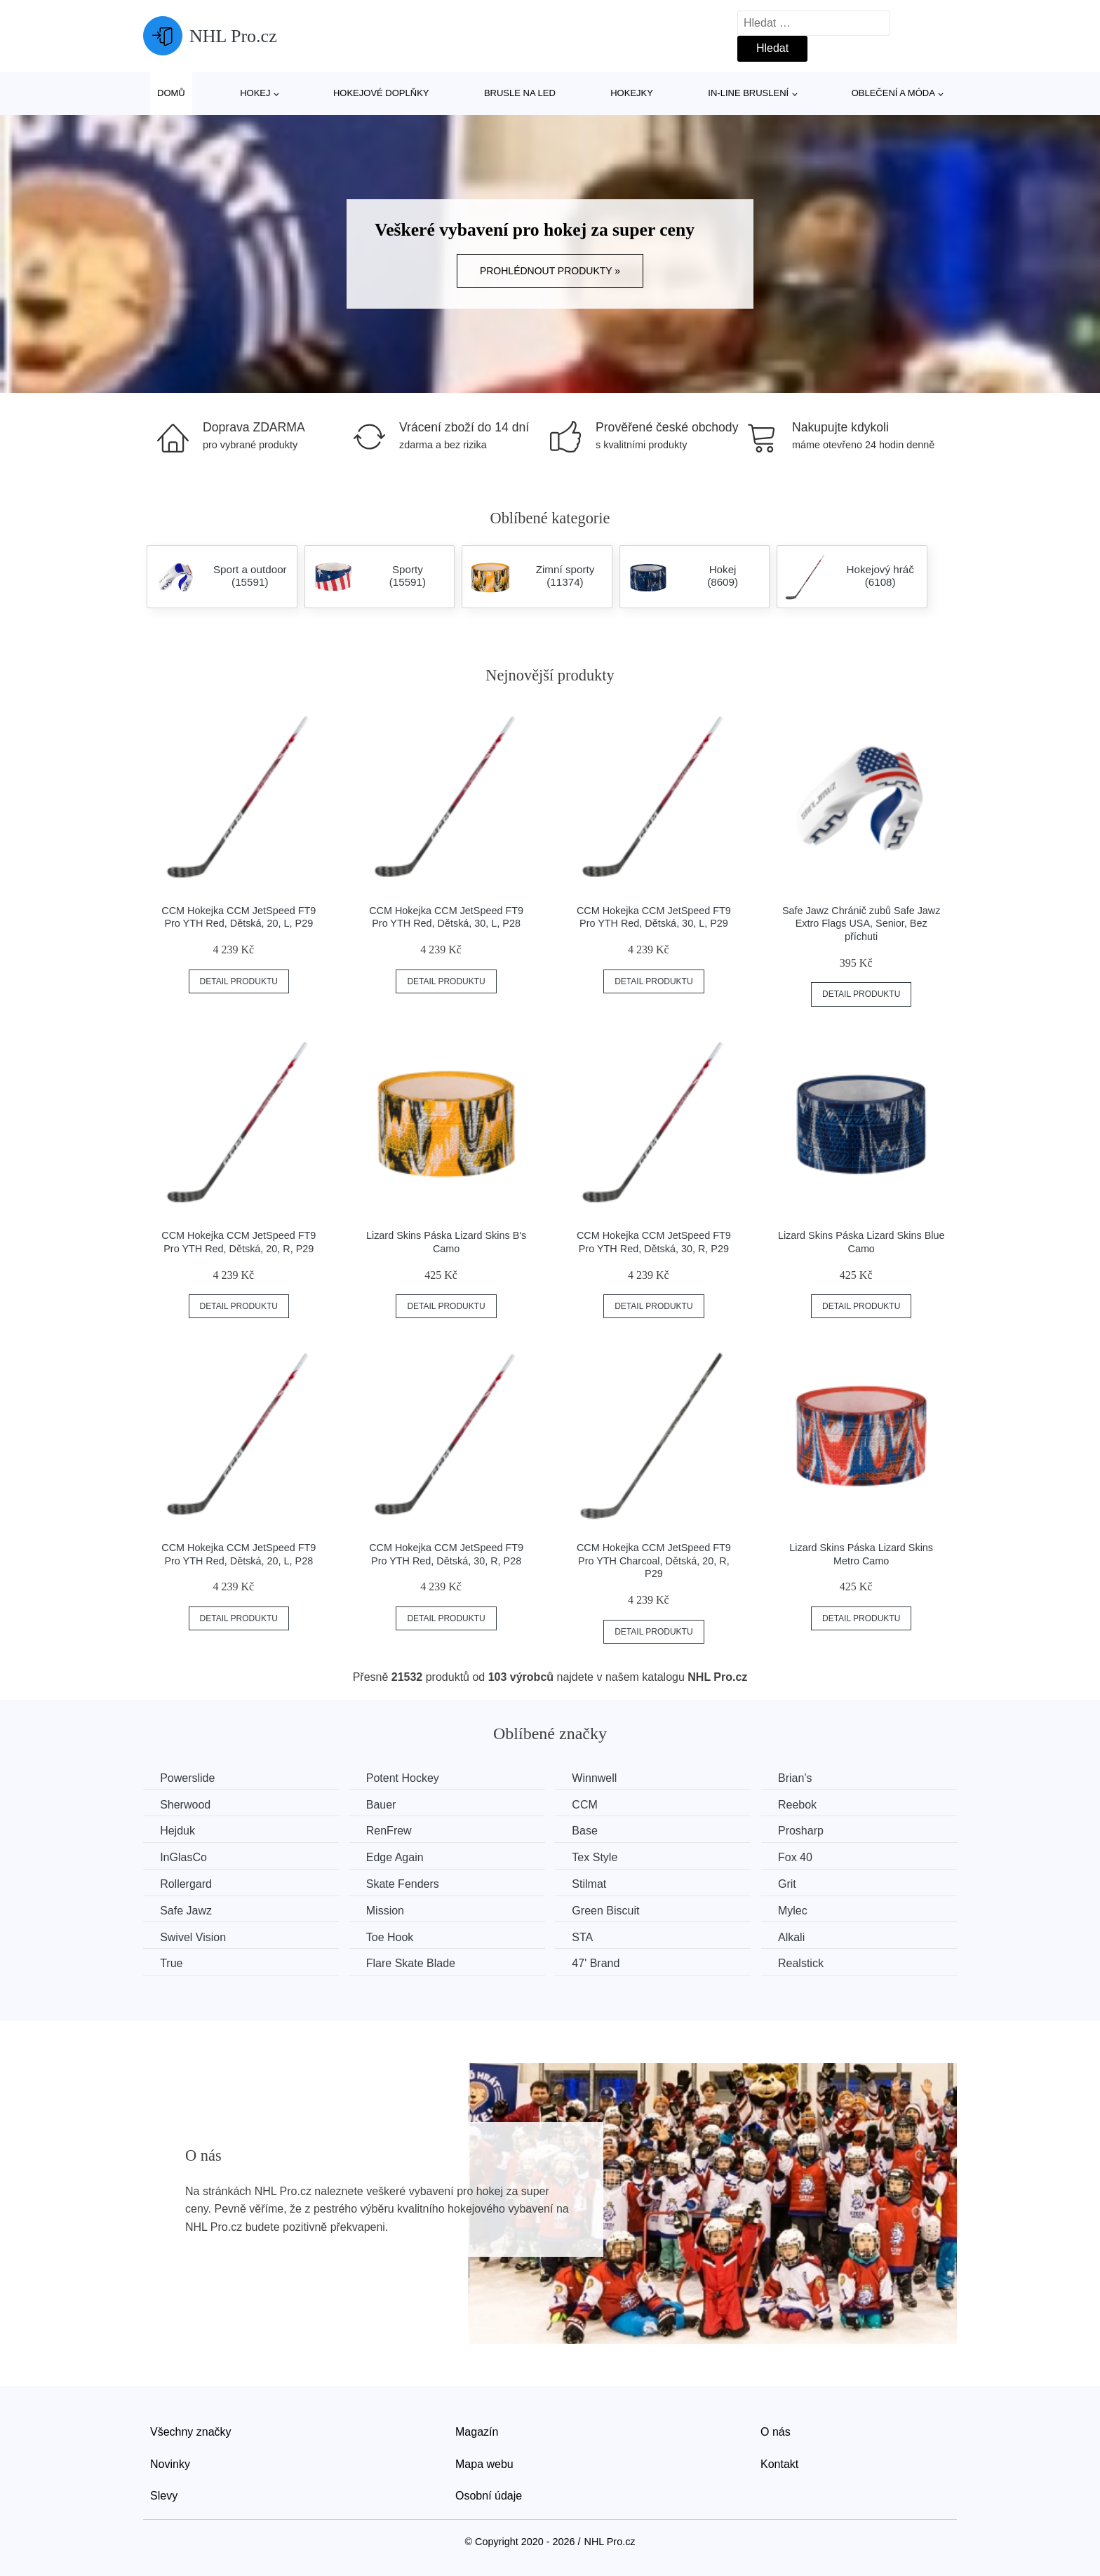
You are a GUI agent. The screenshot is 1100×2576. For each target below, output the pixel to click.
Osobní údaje (488, 2495)
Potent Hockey (406, 1778)
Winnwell (600, 1778)
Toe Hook (393, 1936)
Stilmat (595, 1883)
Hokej (255, 93)
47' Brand (602, 1962)
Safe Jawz (187, 1910)
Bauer (385, 1804)
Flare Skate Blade (414, 1962)
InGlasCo (184, 1857)
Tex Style (601, 1857)
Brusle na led (520, 93)
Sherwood (186, 1804)
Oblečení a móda (893, 93)
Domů (171, 93)
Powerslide (188, 1778)
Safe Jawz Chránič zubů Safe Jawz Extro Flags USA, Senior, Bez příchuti (861, 923)
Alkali (800, 1936)
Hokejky (631, 93)
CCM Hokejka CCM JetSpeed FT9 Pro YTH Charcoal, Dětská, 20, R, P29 (654, 1560)
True (172, 1962)
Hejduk (178, 1831)
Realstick (810, 1962)
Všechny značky (191, 2431)
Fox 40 (804, 1857)
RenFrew (392, 1831)
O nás (775, 2431)
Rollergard (187, 1883)
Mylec (802, 1910)
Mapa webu (484, 2463)
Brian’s (804, 1778)
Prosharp (810, 1831)
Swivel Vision (194, 1936)
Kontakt (779, 2463)
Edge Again (398, 1857)
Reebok (806, 1804)
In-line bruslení (748, 93)
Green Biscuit (611, 1910)
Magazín (476, 2431)
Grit (796, 1883)
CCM (590, 1804)
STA (588, 1936)
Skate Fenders (406, 1883)
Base (590, 1831)
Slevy (163, 2495)
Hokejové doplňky (381, 93)
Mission (389, 1910)
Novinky (170, 2463)
